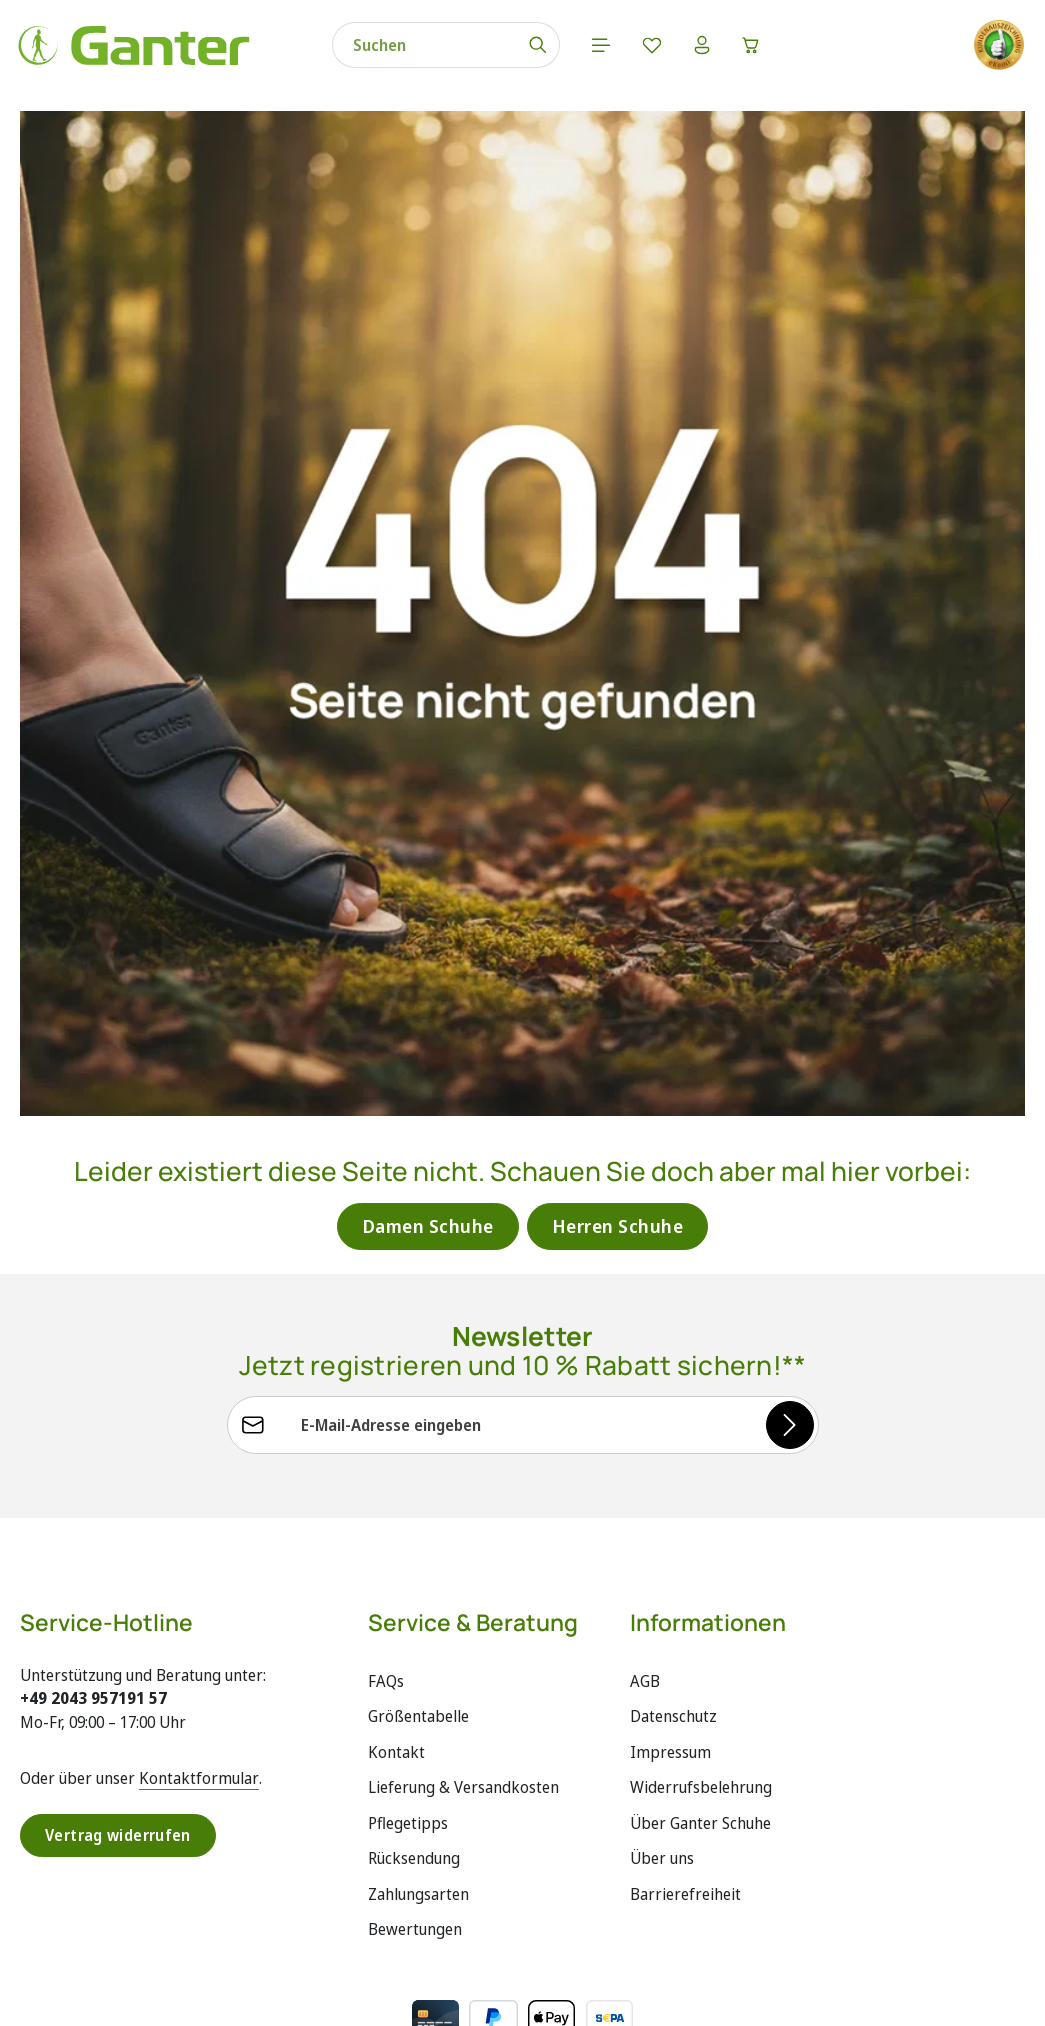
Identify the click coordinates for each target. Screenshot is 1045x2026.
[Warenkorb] (725, 50)
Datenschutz (673, 1636)
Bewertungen (415, 1849)
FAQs (386, 1600)
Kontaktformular (199, 1697)
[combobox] (392, 50)
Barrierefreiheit (685, 1814)
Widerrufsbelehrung (701, 1707)
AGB (645, 1600)
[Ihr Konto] (673, 50)
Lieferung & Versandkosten (463, 1707)
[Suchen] (505, 50)
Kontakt (396, 1671)
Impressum (670, 1671)
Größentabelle (418, 1636)
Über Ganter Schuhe (700, 1743)
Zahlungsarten (418, 1814)
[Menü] (569, 50)
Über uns (662, 1778)
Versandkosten (586, 1995)
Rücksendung (414, 1778)
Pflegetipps (408, 1743)
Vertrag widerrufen (119, 1755)
